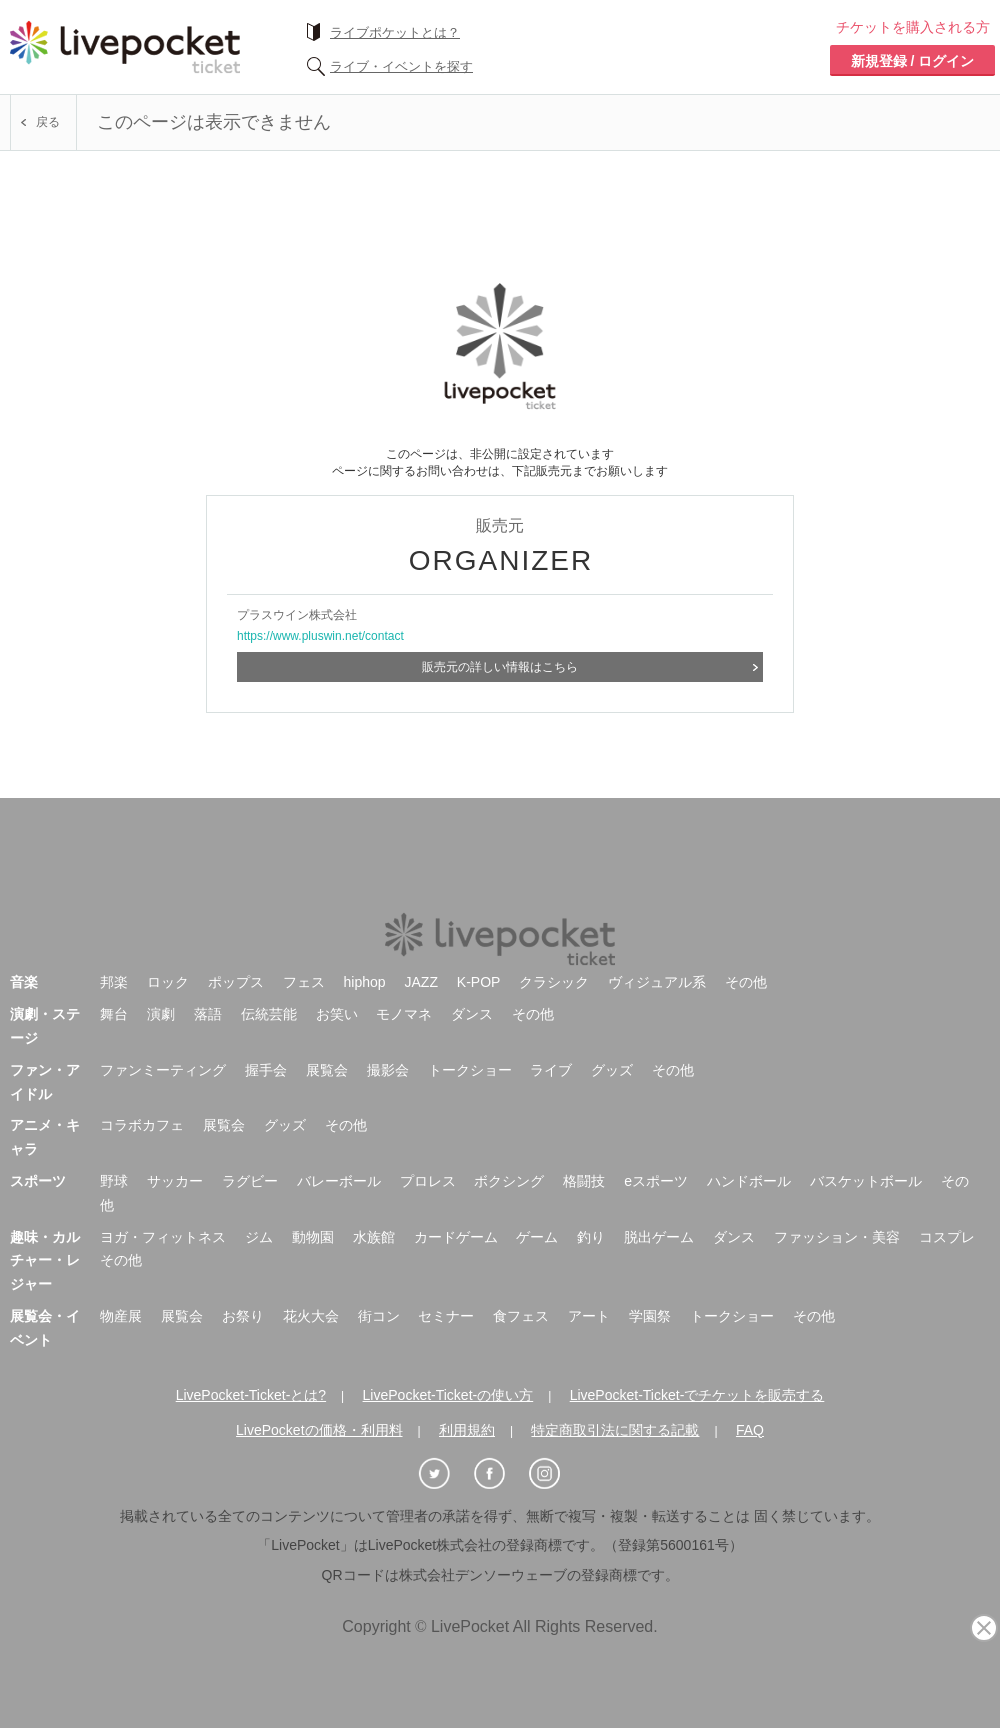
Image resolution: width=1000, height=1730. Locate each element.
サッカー (175, 1172)
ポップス (236, 973)
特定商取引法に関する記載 (615, 1421)
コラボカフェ (142, 1116)
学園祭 (650, 1307)
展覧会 (327, 1061)
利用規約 (467, 1421)
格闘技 (584, 1172)
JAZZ (421, 973)
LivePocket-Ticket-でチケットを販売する (697, 1386)
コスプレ (947, 1228)
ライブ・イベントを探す (401, 66)
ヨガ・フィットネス (163, 1228)
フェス (304, 973)
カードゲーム (456, 1228)
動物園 (313, 1228)
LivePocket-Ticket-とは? (251, 1386)
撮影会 (388, 1061)
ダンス (472, 1005)
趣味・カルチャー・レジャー (45, 1252)
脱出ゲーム (659, 1228)
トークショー (470, 1061)
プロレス (428, 1172)
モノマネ (404, 1005)
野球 (114, 1172)
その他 (746, 973)
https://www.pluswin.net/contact (320, 636)
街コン (379, 1307)
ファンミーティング (163, 1061)
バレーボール (339, 1172)
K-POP (479, 973)
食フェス (521, 1307)
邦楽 (114, 973)
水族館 (374, 1228)
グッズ (612, 1061)
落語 (208, 1005)
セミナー (446, 1307)
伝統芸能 (269, 1005)
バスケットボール (866, 1172)
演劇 (161, 1005)
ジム (259, 1228)
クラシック (554, 973)
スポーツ (38, 1172)
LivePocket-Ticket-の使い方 (448, 1386)
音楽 (24, 973)
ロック (168, 973)
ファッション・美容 (837, 1228)
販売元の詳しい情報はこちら (500, 667)
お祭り (243, 1307)
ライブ (551, 1061)
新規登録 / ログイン (913, 61)
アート (589, 1307)
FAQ (750, 1421)
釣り (591, 1228)
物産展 (121, 1307)
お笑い (337, 1005)
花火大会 (311, 1307)
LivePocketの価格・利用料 (319, 1421)
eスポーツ (656, 1172)
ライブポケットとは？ (395, 32)
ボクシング (509, 1172)
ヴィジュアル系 (657, 973)
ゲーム (537, 1228)
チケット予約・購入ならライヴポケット (125, 47)
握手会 (266, 1061)
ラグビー (250, 1172)
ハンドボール (749, 1172)
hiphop (365, 973)
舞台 (114, 1005)
